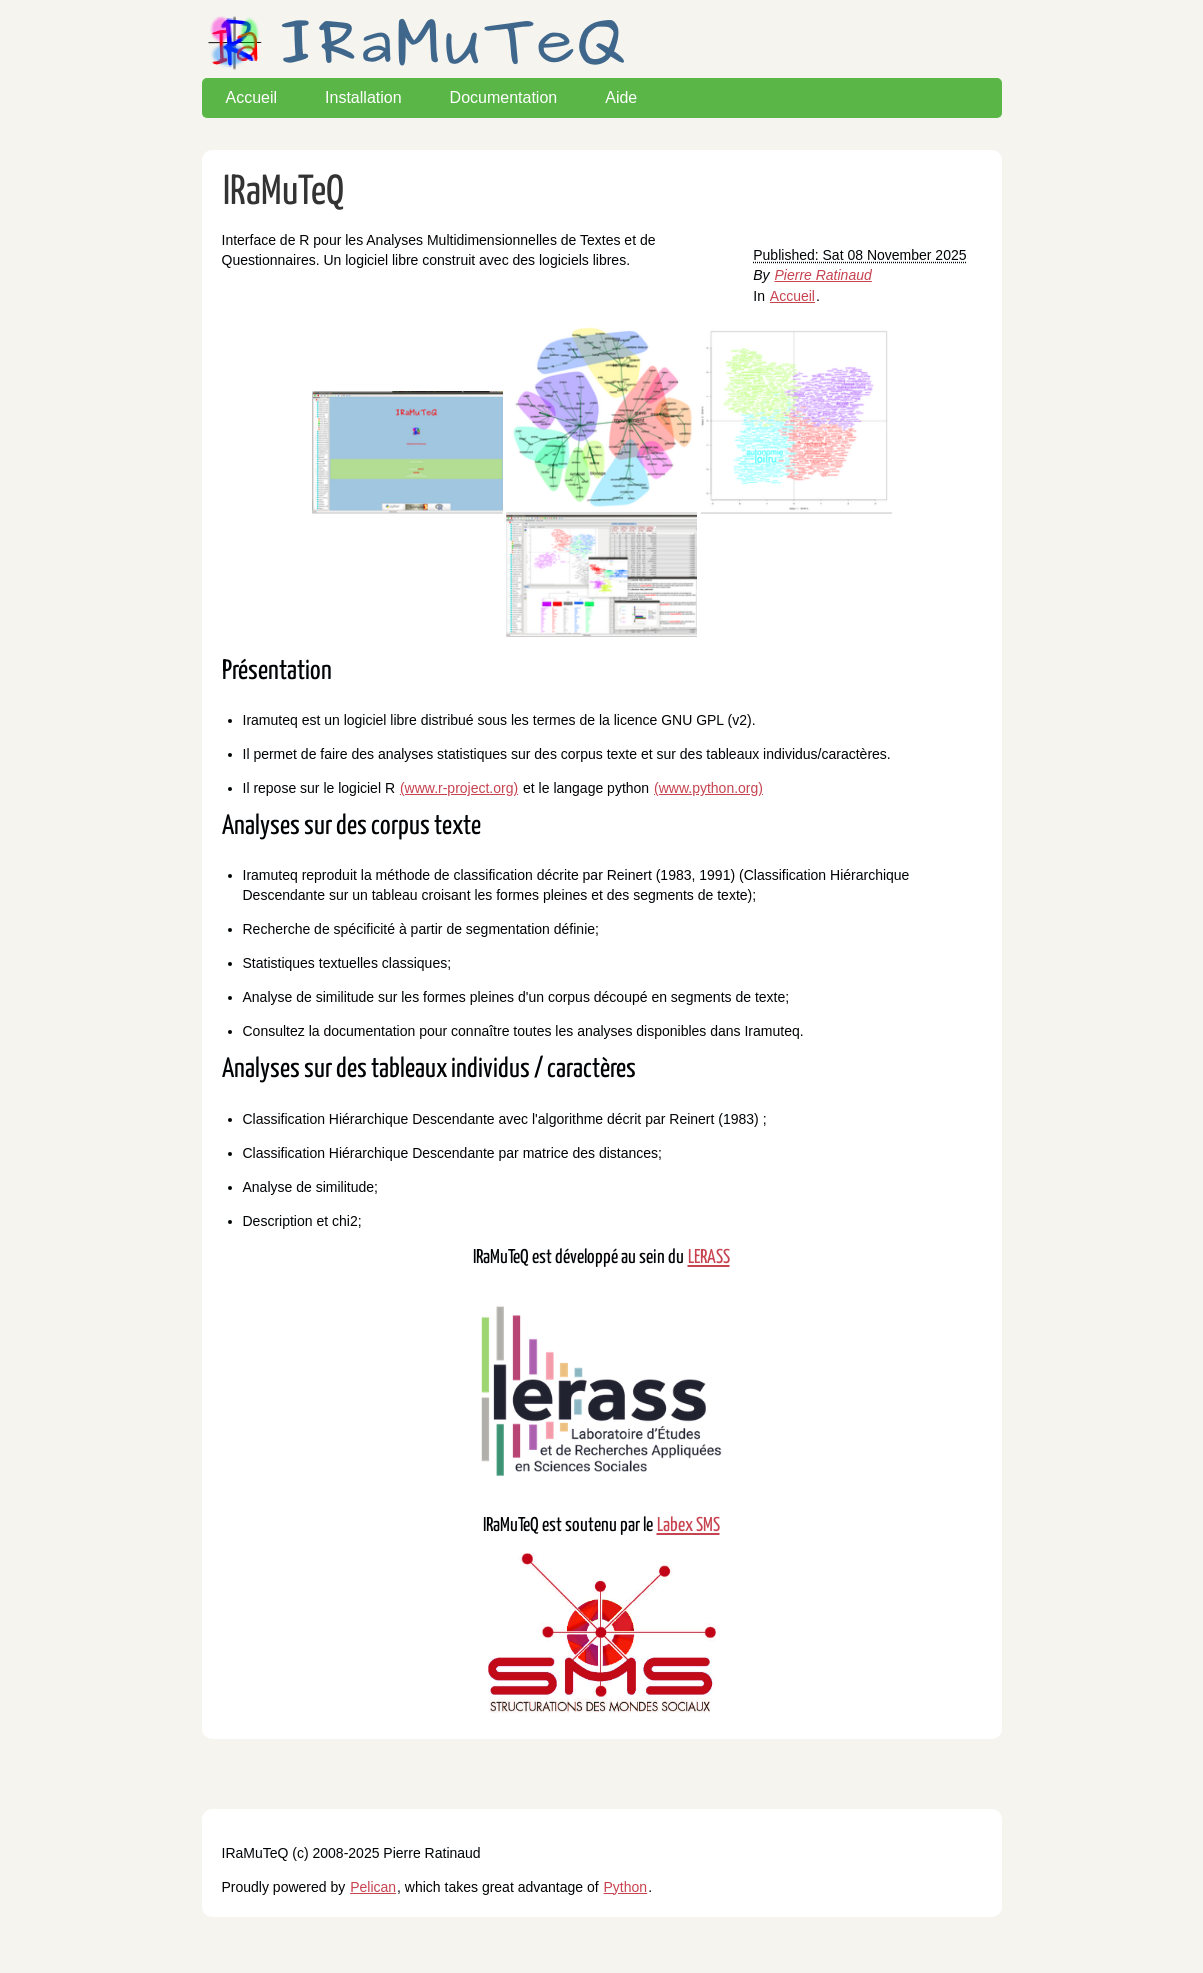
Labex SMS (688, 1525)
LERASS (709, 1257)
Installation (363, 97)
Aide (621, 97)
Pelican (373, 1887)
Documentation (504, 97)
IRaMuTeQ (283, 192)
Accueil (252, 97)
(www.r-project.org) (459, 788)
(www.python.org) (708, 788)
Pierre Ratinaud (822, 275)
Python (626, 1887)
